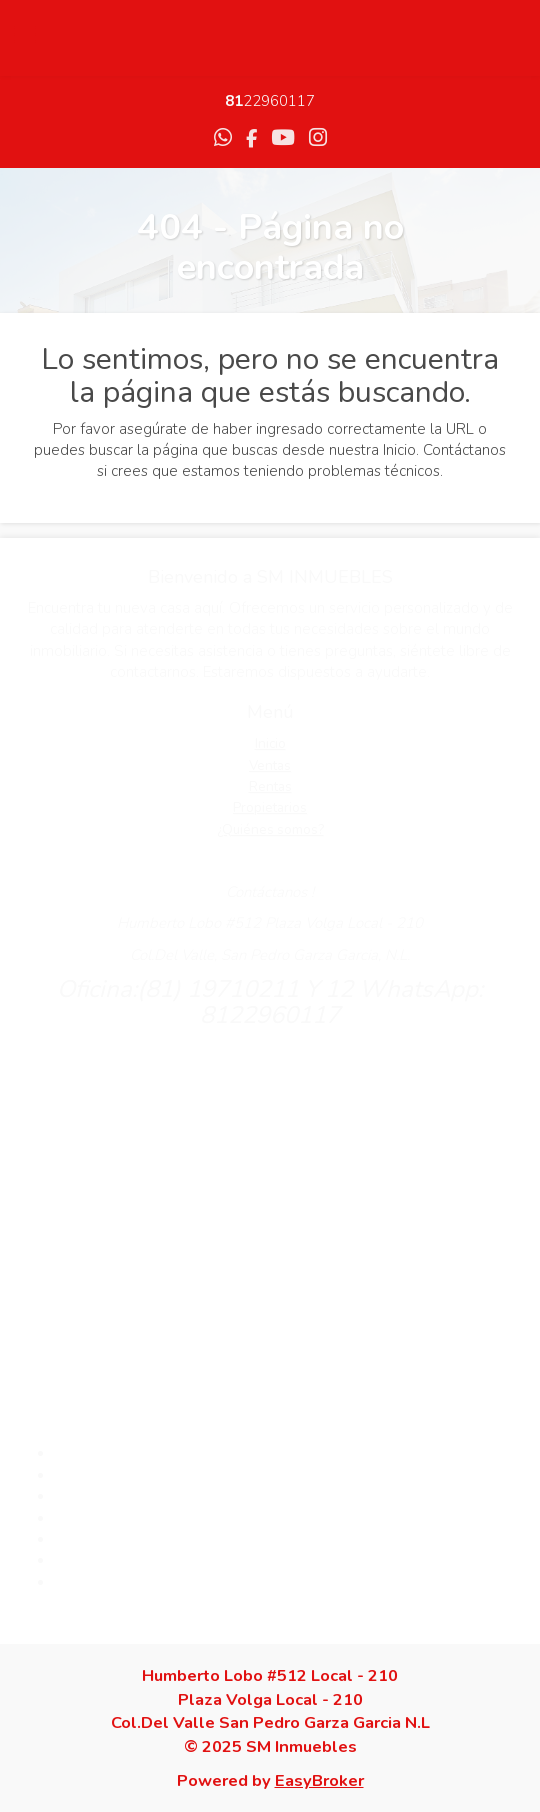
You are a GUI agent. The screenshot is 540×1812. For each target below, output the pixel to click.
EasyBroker (319, 1780)
